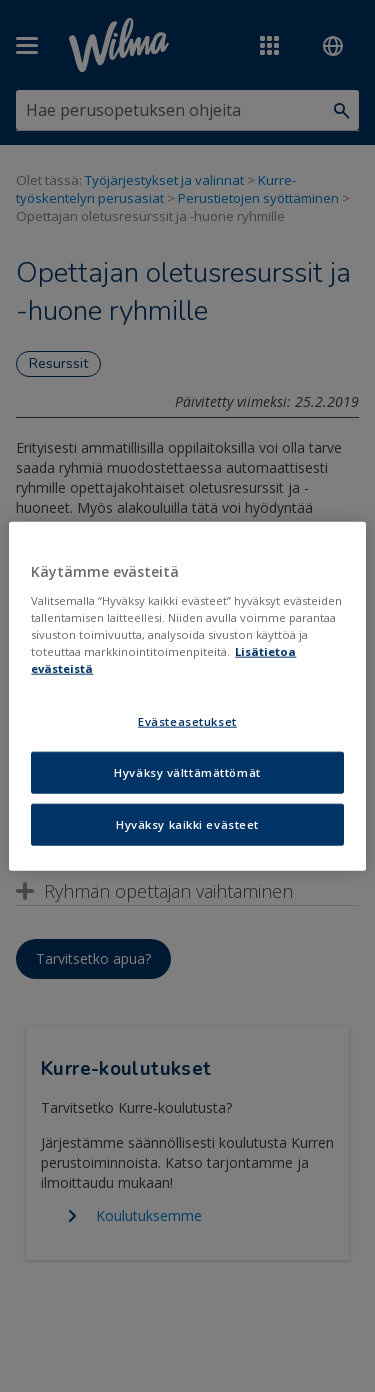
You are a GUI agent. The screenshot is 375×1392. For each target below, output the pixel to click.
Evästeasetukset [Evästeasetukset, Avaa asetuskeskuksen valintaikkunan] (187, 721)
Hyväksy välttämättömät (187, 771)
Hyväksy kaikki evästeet (187, 823)
